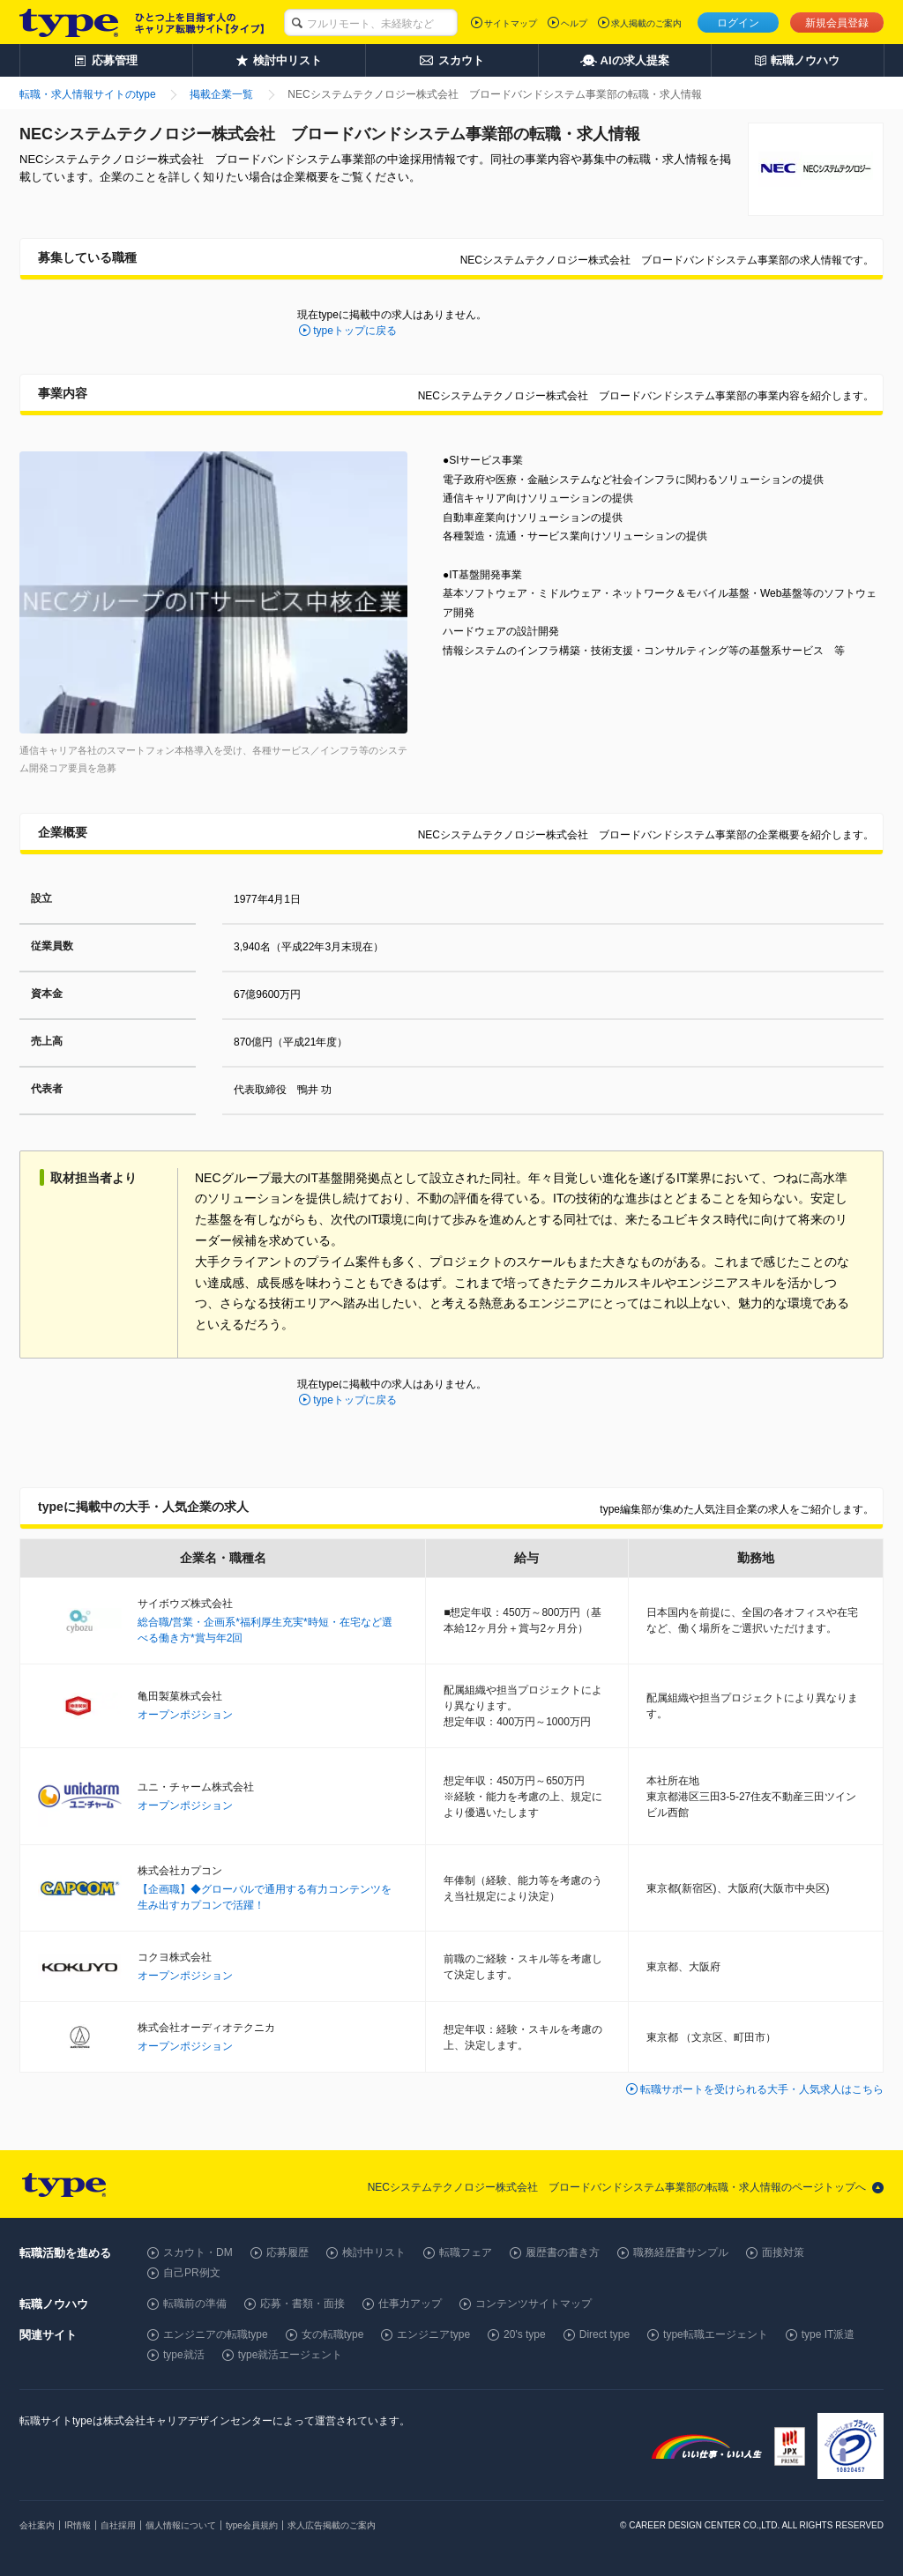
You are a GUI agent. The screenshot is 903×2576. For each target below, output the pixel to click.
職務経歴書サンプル (680, 2252)
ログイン (738, 23)
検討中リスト (374, 2252)
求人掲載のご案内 (646, 23)
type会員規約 (252, 2525)
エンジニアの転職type (215, 2334)
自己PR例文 (191, 2273)
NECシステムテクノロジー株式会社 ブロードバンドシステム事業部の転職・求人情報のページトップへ (617, 2187)
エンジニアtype (433, 2334)
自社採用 (118, 2525)
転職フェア (465, 2252)
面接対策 (783, 2252)
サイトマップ (510, 23)
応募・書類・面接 (302, 2303)
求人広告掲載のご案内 (331, 2525)
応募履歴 (287, 2252)
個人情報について (181, 2525)
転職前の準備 (195, 2303)
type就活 (184, 2355)
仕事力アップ (410, 2303)
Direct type (604, 2334)
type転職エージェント (715, 2334)
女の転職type (333, 2334)
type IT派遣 (828, 2334)
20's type (525, 2334)
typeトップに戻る (355, 330)
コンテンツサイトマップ (533, 2303)
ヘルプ (574, 23)
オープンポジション (185, 1715)
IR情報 (77, 2525)
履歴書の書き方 (563, 2252)
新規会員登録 (837, 23)
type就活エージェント (290, 2355)
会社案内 (37, 2525)
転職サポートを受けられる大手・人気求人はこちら (762, 2089)
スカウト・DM (198, 2252)
